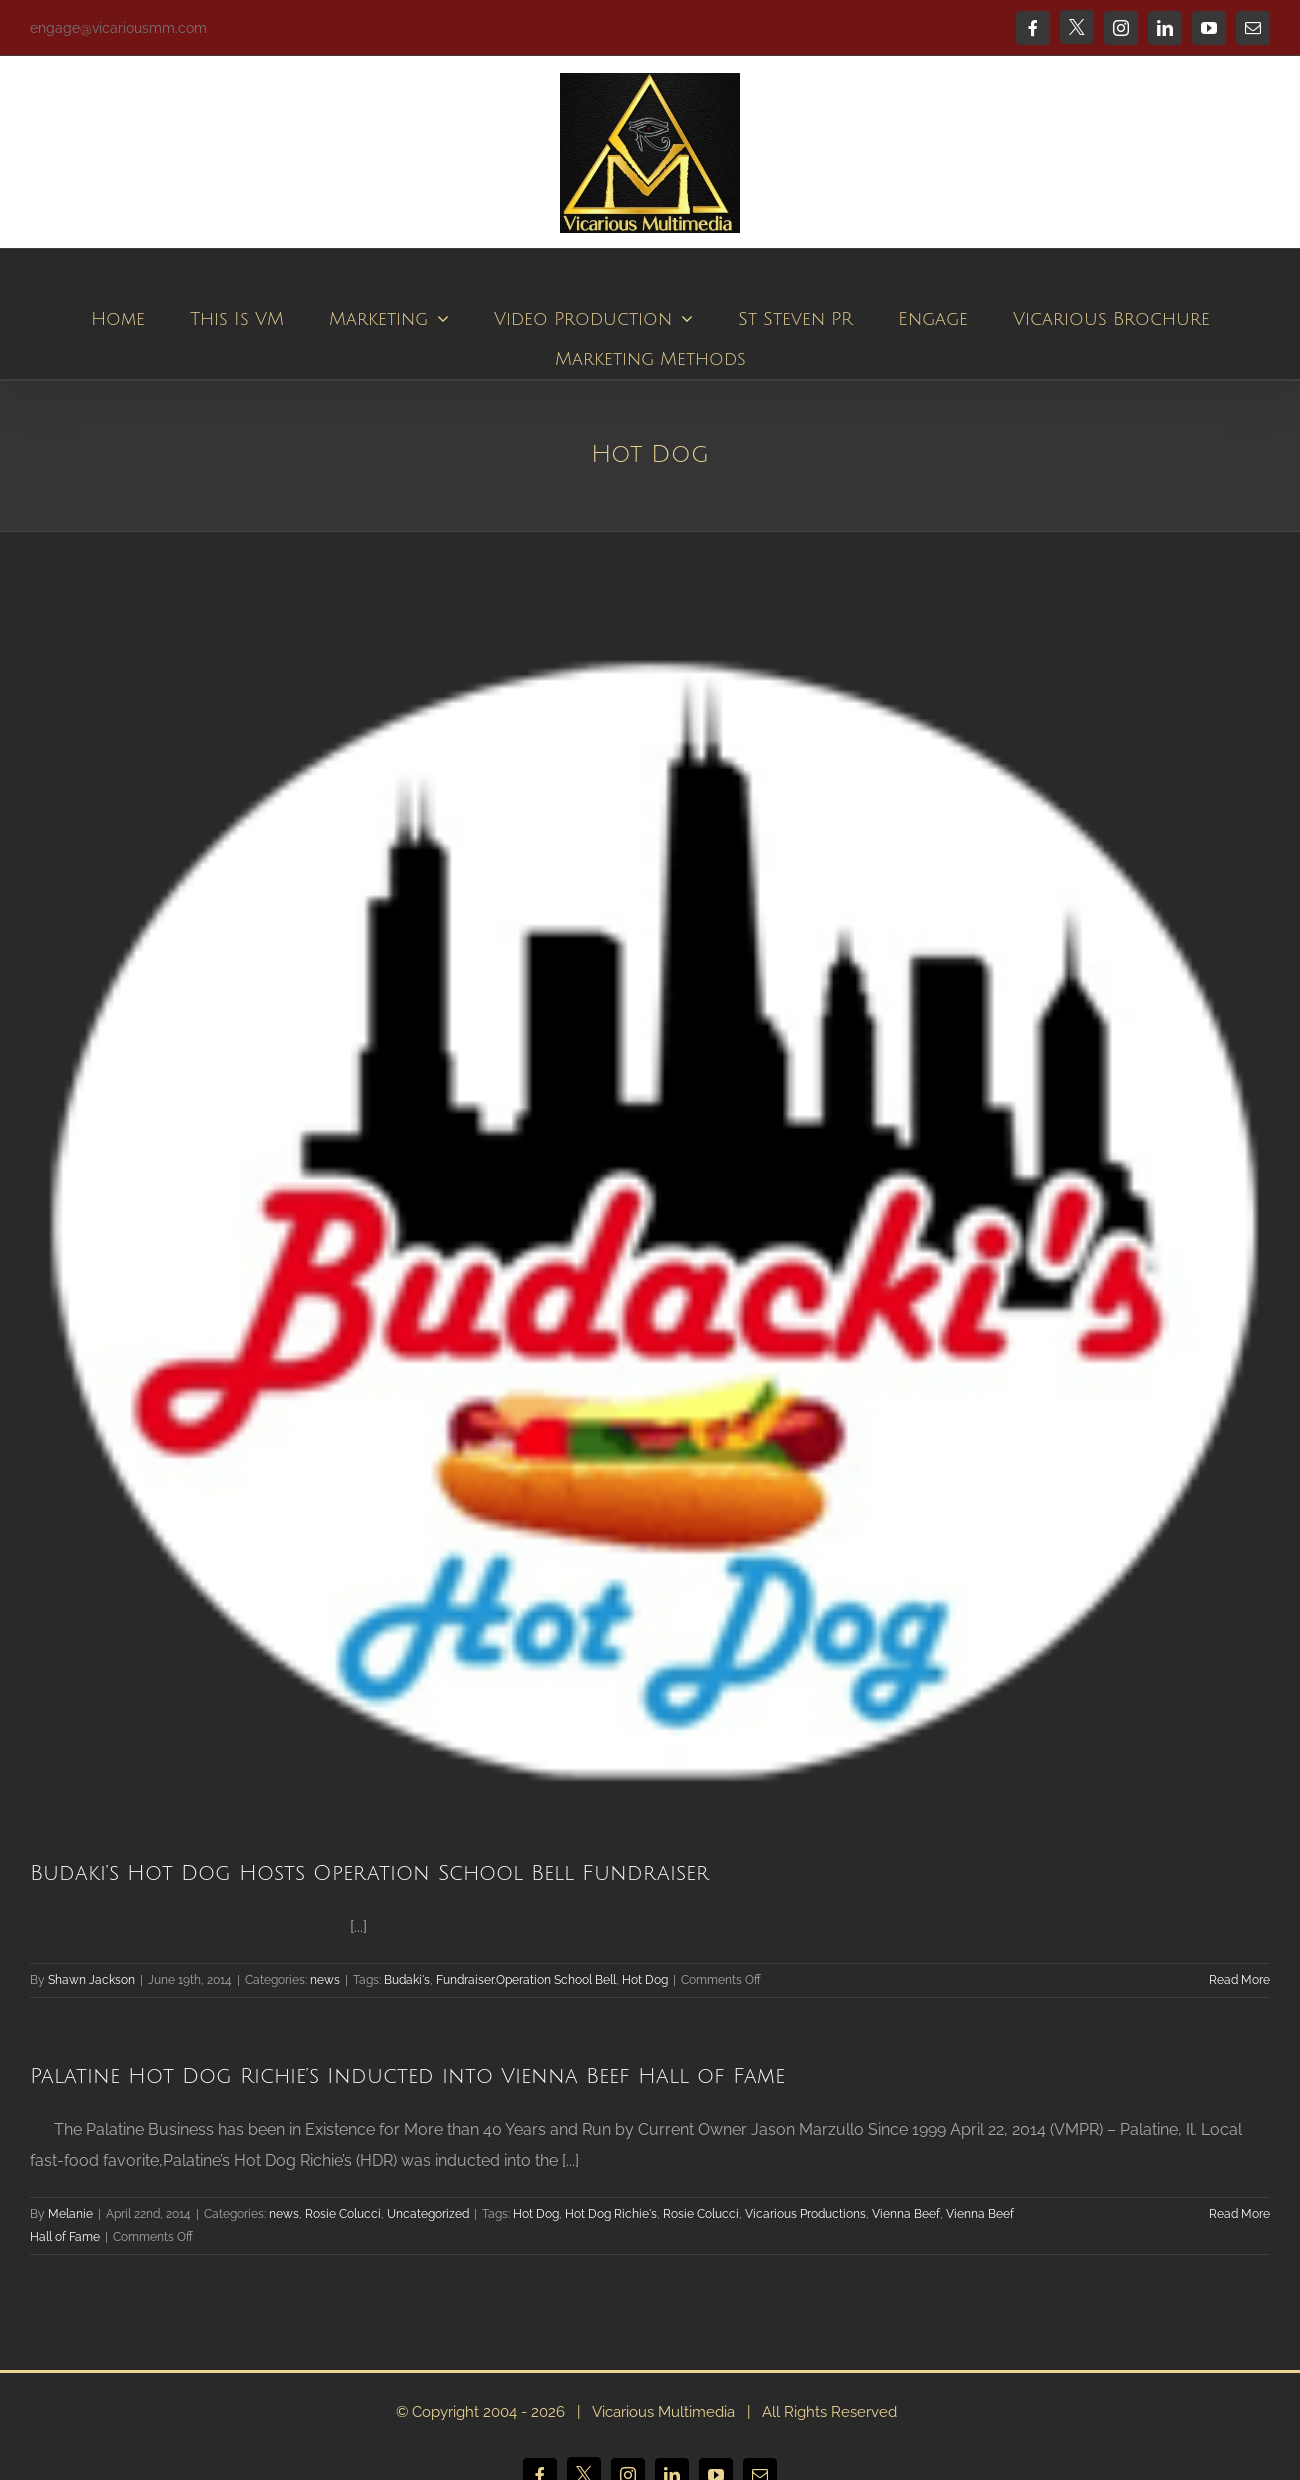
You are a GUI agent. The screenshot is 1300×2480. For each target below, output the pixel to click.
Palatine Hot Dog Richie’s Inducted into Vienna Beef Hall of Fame (407, 2076)
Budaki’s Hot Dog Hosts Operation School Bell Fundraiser (369, 1873)
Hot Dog (645, 1980)
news (325, 1980)
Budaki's (407, 1980)
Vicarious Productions (805, 2214)
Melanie (70, 2214)
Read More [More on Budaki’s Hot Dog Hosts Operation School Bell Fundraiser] (1239, 1980)
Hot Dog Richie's (611, 2214)
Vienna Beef (906, 2214)
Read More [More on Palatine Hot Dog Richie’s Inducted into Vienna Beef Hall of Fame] (1239, 2214)
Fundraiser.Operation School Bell (526, 1980)
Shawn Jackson (91, 1980)
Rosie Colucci (343, 2214)
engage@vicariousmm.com (118, 28)
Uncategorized (428, 2214)
